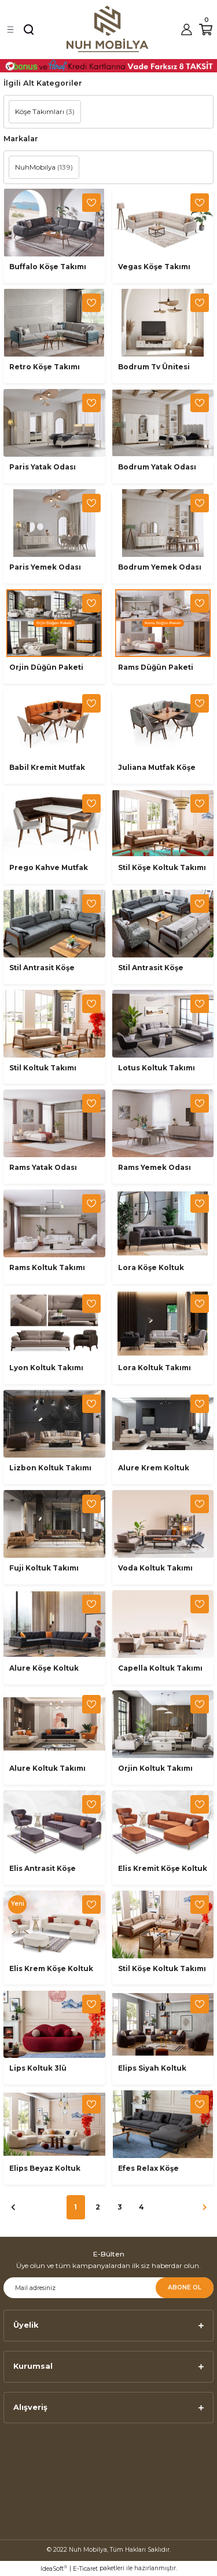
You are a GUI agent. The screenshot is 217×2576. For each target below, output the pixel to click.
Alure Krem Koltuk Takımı (153, 1468)
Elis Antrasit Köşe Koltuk (42, 1869)
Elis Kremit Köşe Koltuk (162, 1868)
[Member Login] (186, 29)
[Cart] (206, 29)
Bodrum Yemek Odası (159, 567)
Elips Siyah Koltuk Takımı (152, 2069)
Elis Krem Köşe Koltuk (51, 1968)
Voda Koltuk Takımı (155, 1568)
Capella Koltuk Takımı (160, 1668)
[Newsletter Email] (108, 2287)
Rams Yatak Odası (43, 1167)
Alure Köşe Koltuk (44, 1668)
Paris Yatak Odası (42, 467)
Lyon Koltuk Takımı (46, 1367)
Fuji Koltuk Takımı (44, 1568)
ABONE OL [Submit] (184, 2287)
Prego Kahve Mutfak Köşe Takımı (48, 868)
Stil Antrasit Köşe (42, 967)
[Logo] (108, 29)
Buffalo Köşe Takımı (47, 266)
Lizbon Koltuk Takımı (50, 1467)
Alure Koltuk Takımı (47, 1768)
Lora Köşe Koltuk (151, 1267)
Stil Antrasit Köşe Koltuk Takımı (150, 968)
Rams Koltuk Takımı (47, 1267)
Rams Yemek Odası (154, 1167)
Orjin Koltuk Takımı (155, 1768)
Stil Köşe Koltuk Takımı (162, 867)
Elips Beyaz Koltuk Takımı (44, 2169)
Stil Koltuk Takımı (42, 1067)
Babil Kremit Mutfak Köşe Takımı (47, 768)
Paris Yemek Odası (45, 567)
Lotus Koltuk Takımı (156, 1067)
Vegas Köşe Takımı (154, 266)
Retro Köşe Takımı (44, 366)
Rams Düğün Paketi (155, 667)
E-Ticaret (85, 2569)
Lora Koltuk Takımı (154, 1367)
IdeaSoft (54, 2568)
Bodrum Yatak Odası (157, 467)
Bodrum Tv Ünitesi (154, 366)
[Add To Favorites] (91, 202)
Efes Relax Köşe (148, 2168)
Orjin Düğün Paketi (46, 667)
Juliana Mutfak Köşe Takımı (157, 768)
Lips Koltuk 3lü (38, 2068)
